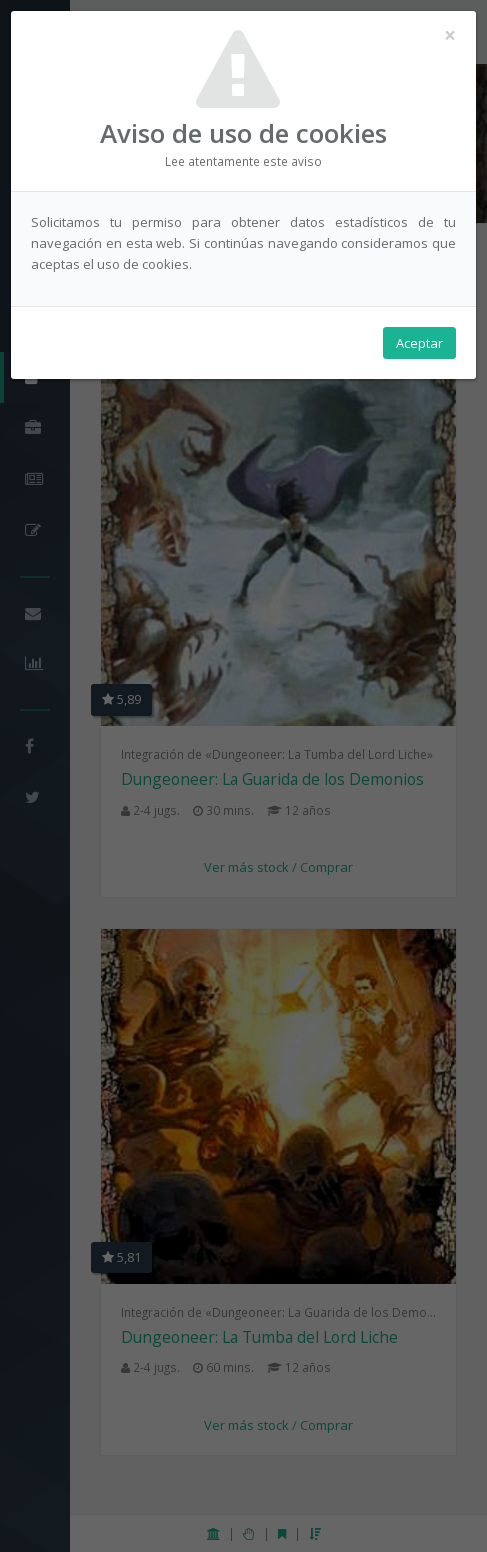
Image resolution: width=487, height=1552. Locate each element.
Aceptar (419, 343)
